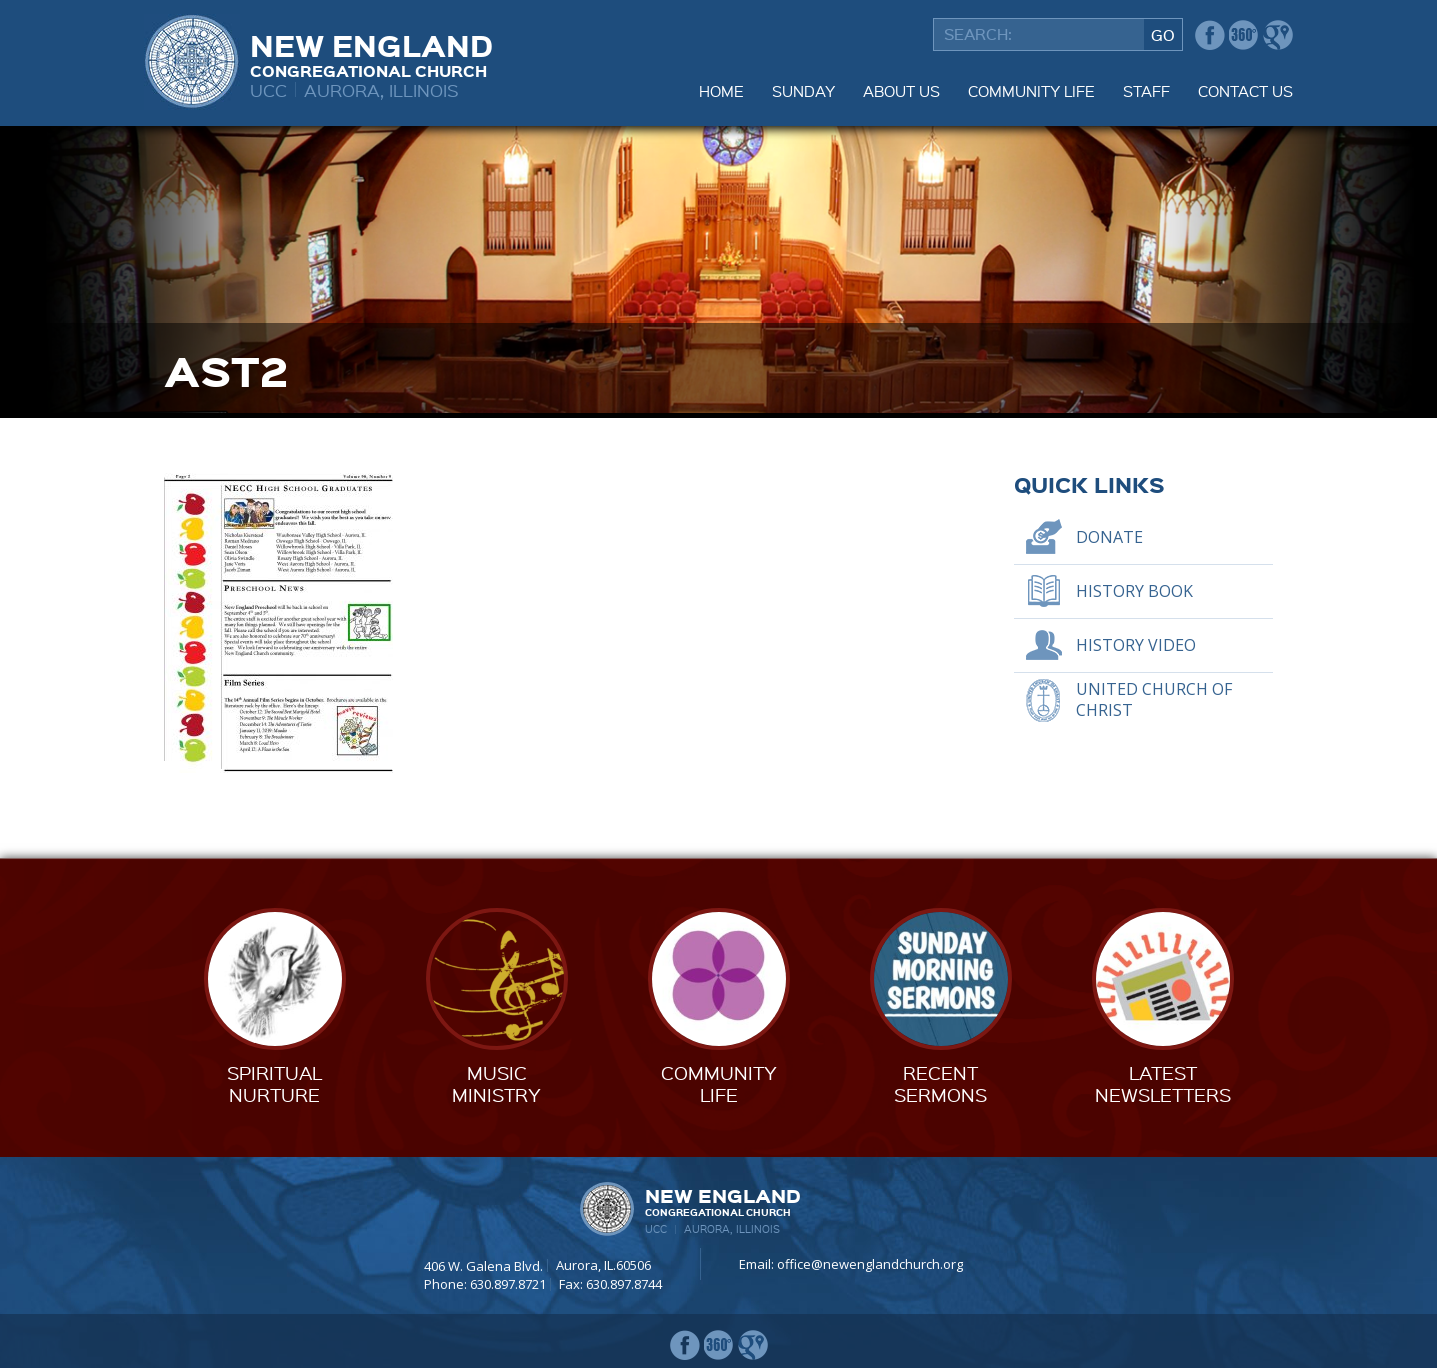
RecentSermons (940, 1083)
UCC (268, 89)
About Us (901, 91)
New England (371, 53)
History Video (1136, 645)
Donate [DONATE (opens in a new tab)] (1109, 537)
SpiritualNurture (274, 1083)
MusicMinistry (496, 1083)
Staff (1146, 91)
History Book (1134, 591)
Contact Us (1245, 91)
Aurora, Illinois (381, 89)
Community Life (1031, 91)
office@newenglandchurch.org (870, 1264)
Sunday (803, 91)
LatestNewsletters (1163, 1083)
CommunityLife (719, 1083)
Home (721, 91)
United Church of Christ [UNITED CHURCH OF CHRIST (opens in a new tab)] (1154, 699)
